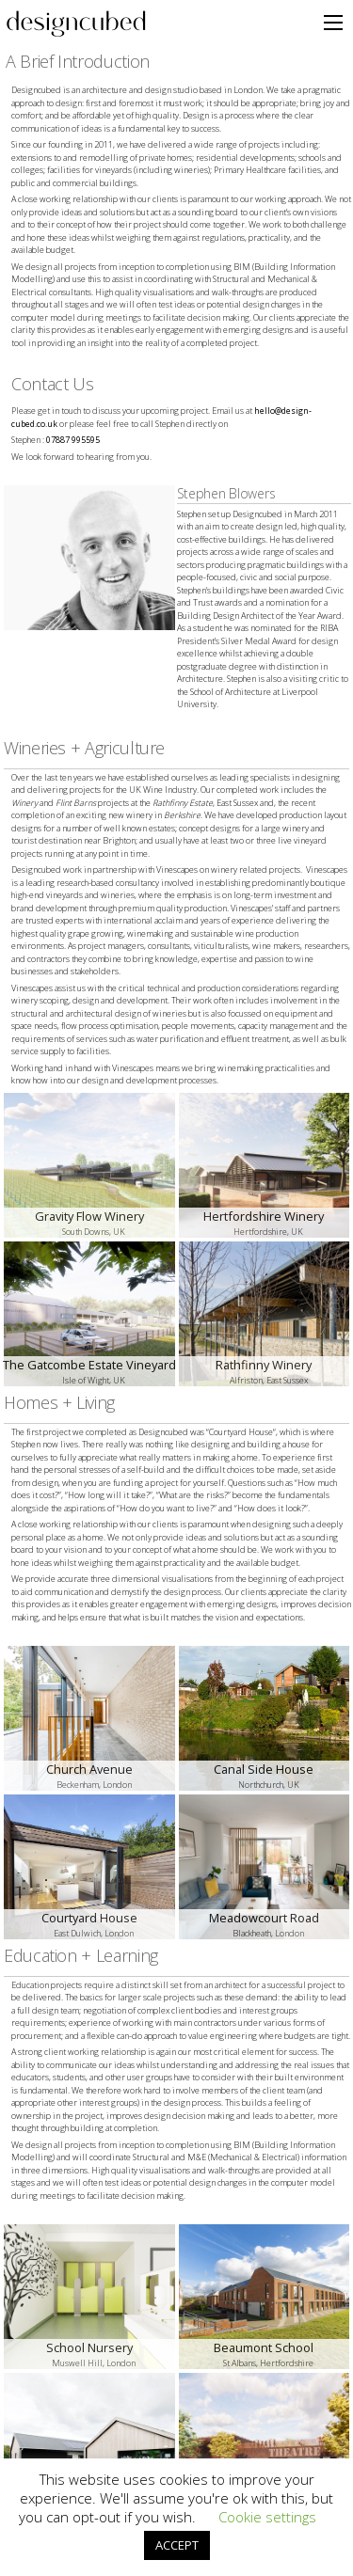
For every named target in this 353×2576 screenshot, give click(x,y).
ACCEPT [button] (177, 2544)
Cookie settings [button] (267, 2516)
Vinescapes (177, 869)
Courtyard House (241, 1432)
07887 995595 (73, 440)
